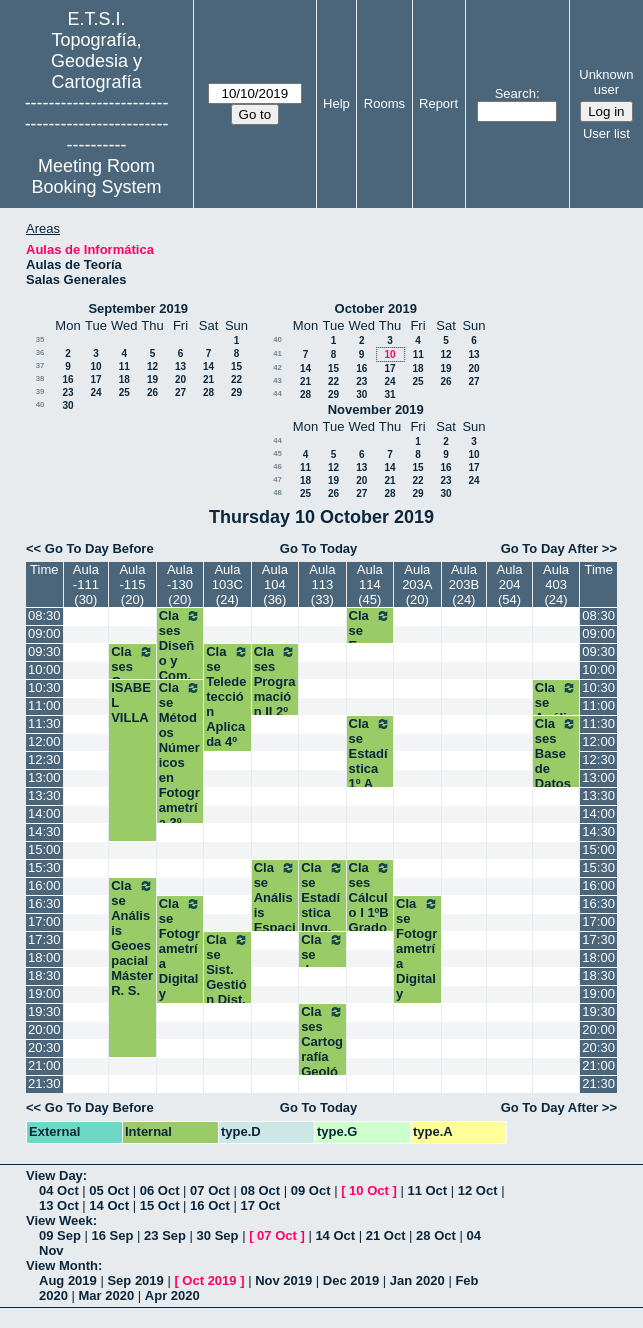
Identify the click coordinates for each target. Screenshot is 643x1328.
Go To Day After (550, 548)
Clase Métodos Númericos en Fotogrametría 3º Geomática (180, 770)
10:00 (44, 669)
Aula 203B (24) (464, 584)
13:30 (44, 795)
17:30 (44, 939)
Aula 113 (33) (322, 584)
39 (40, 391)
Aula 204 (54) (510, 584)
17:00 (44, 921)
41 (277, 353)
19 (152, 379)
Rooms (384, 103)
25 (124, 392)
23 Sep (165, 1235)
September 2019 (138, 308)
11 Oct (427, 1190)
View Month (62, 1265)
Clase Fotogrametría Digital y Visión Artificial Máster (180, 978)
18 (124, 379)
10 (95, 366)
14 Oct (109, 1205)
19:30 (44, 1011)
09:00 (44, 633)
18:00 (44, 957)
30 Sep (218, 1235)
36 (40, 352)
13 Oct (59, 1205)
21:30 (44, 1083)
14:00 (44, 813)
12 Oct (478, 1190)
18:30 (44, 975)
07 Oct (210, 1190)
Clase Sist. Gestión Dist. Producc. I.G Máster (227, 992)
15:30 (44, 867)
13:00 (44, 777)
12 (152, 366)
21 (208, 379)
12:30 (44, 759)
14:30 (44, 831)
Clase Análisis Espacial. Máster (275, 912)
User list (606, 133)
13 (180, 366)
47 (277, 479)
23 (67, 392)
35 (40, 339)
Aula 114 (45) (370, 584)
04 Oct (59, 1190)
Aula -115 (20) (132, 584)
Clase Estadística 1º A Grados (370, 768)
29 (236, 392)
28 (208, 392)
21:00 (44, 1065)
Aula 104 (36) (275, 584)
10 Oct (369, 1190)
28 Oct (436, 1235)
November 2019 (376, 409)
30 (67, 405)
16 (67, 379)
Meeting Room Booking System (97, 176)
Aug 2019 (68, 1280)
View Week (59, 1220)
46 (277, 466)
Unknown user (606, 82)
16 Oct (210, 1205)
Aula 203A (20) (417, 584)
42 (277, 367)
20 (180, 379)
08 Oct (260, 1190)
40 (40, 404)
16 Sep (113, 1235)
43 (277, 380)
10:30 (44, 687)
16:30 (44, 903)
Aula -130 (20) (180, 584)
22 (236, 379)
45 (277, 453)
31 (389, 394)
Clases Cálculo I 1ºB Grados (370, 905)
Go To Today (319, 548)
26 (152, 392)
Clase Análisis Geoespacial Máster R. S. (132, 938)
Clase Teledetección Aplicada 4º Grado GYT (227, 711)
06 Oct (160, 1190)
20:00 (44, 1029)
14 (208, 366)
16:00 (44, 885)
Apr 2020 (172, 1295)
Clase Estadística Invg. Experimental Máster (322, 920)
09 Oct (311, 1190)
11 (124, 366)
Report (438, 103)
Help (336, 103)
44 (277, 393)
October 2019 (376, 308)
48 (277, 492)
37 (40, 365)
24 (95, 392)
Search (515, 93)
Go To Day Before (99, 548)
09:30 (44, 651)
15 (236, 366)
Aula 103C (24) (227, 584)
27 (180, 392)
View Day (54, 1175)
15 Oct (160, 1205)
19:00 (44, 993)
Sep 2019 (135, 1280)
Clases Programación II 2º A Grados (275, 704)
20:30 (44, 1047)
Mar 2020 (107, 1295)
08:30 (44, 615)
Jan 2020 (417, 1280)
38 (40, 378)
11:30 (44, 723)
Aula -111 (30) (86, 584)
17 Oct (260, 1205)
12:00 (44, 741)
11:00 (44, 705)
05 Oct (109, 1190)
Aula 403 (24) (556, 584)
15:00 (44, 849)
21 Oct (386, 1235)
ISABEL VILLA (131, 702)
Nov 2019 (283, 1280)
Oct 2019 (209, 1280)
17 (95, 379)
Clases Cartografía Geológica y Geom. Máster (322, 1064)
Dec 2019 (351, 1280)
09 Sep (60, 1235)
